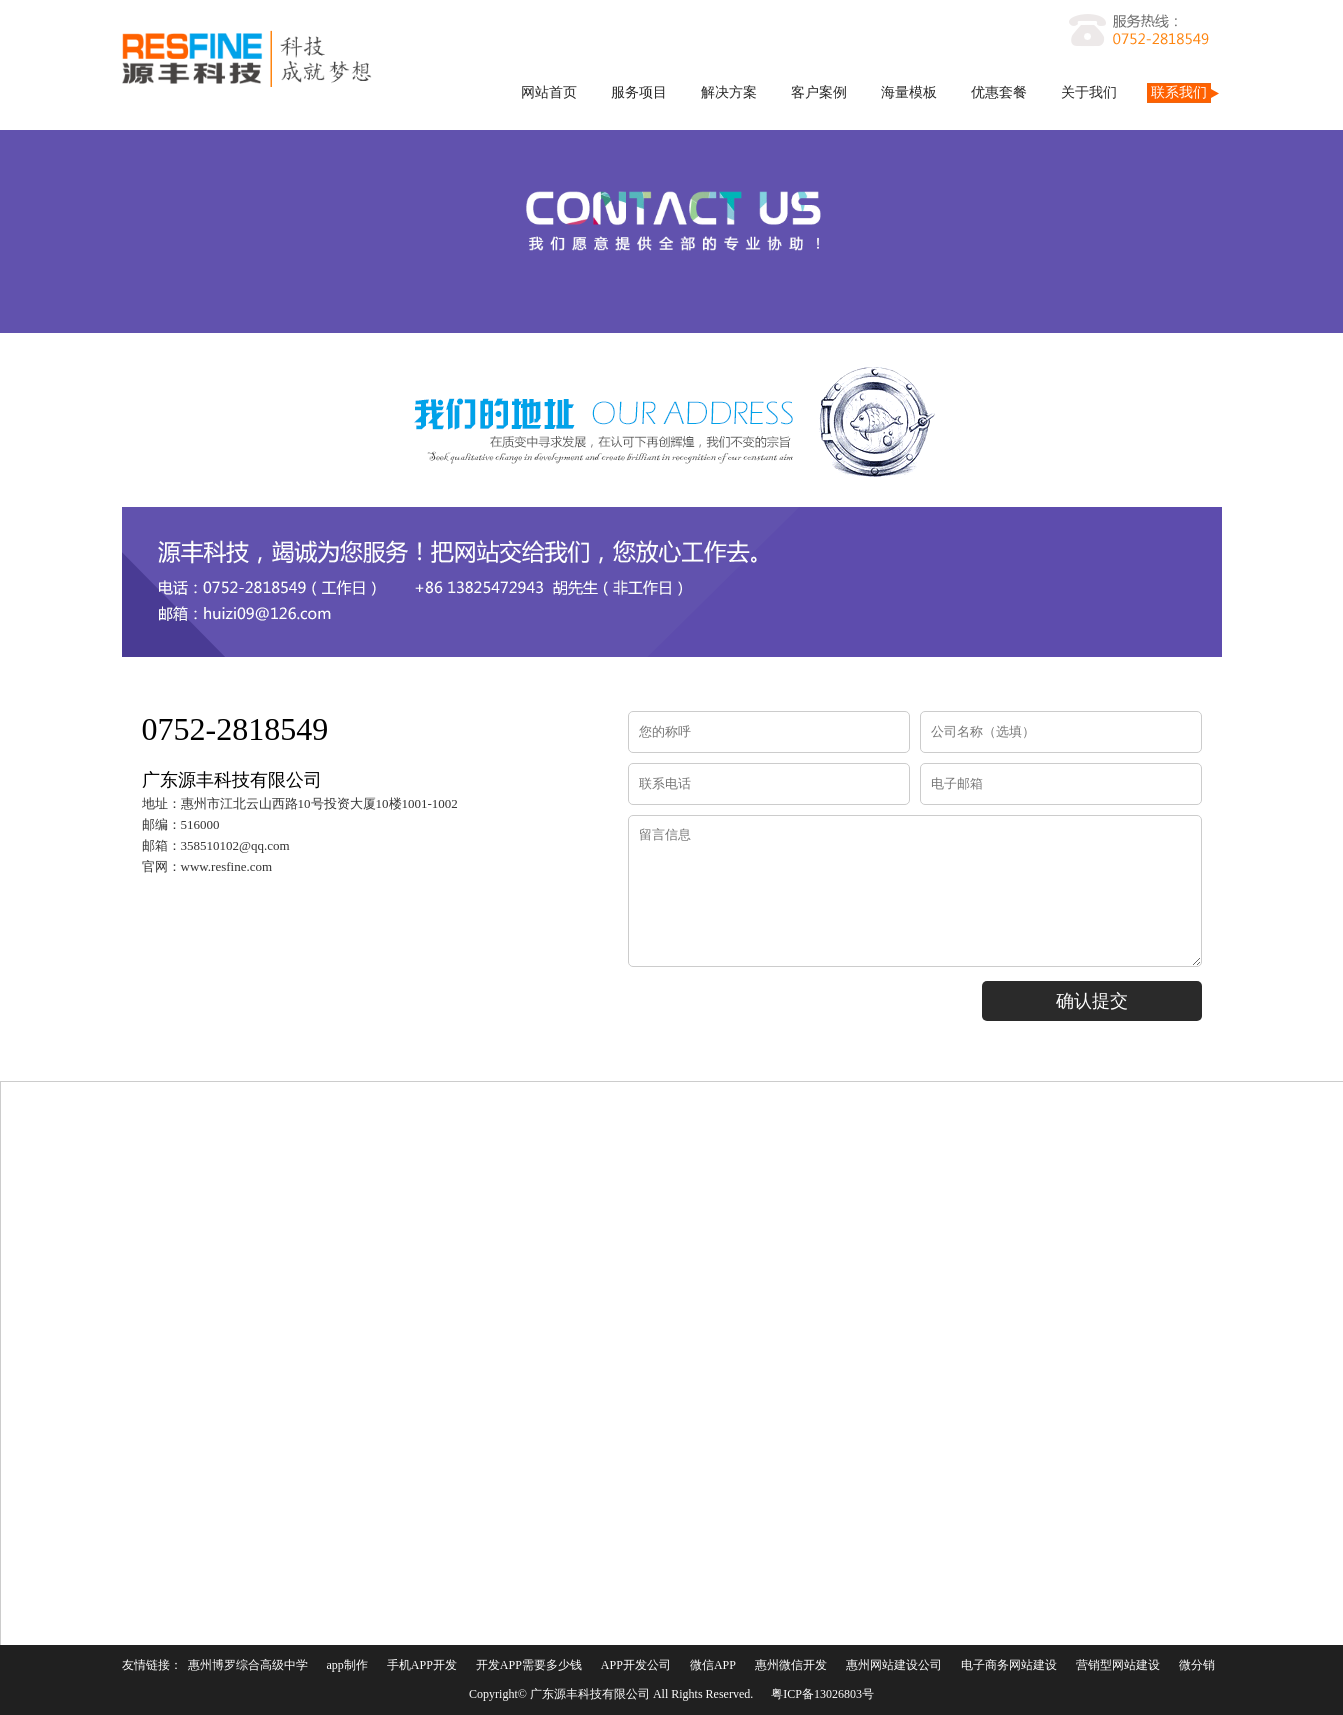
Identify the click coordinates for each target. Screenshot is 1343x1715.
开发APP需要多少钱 (529, 1665)
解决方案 (729, 92)
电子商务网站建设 (1009, 1665)
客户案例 (819, 92)
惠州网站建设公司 (894, 1665)
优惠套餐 (999, 92)
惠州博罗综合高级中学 (248, 1665)
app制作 (347, 1665)
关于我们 (1089, 92)
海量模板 (909, 92)
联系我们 (1179, 92)
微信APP (713, 1665)
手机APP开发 (422, 1665)
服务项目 (639, 92)
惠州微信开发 (791, 1665)
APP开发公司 (636, 1665)
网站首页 (549, 92)
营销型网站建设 (1118, 1665)
